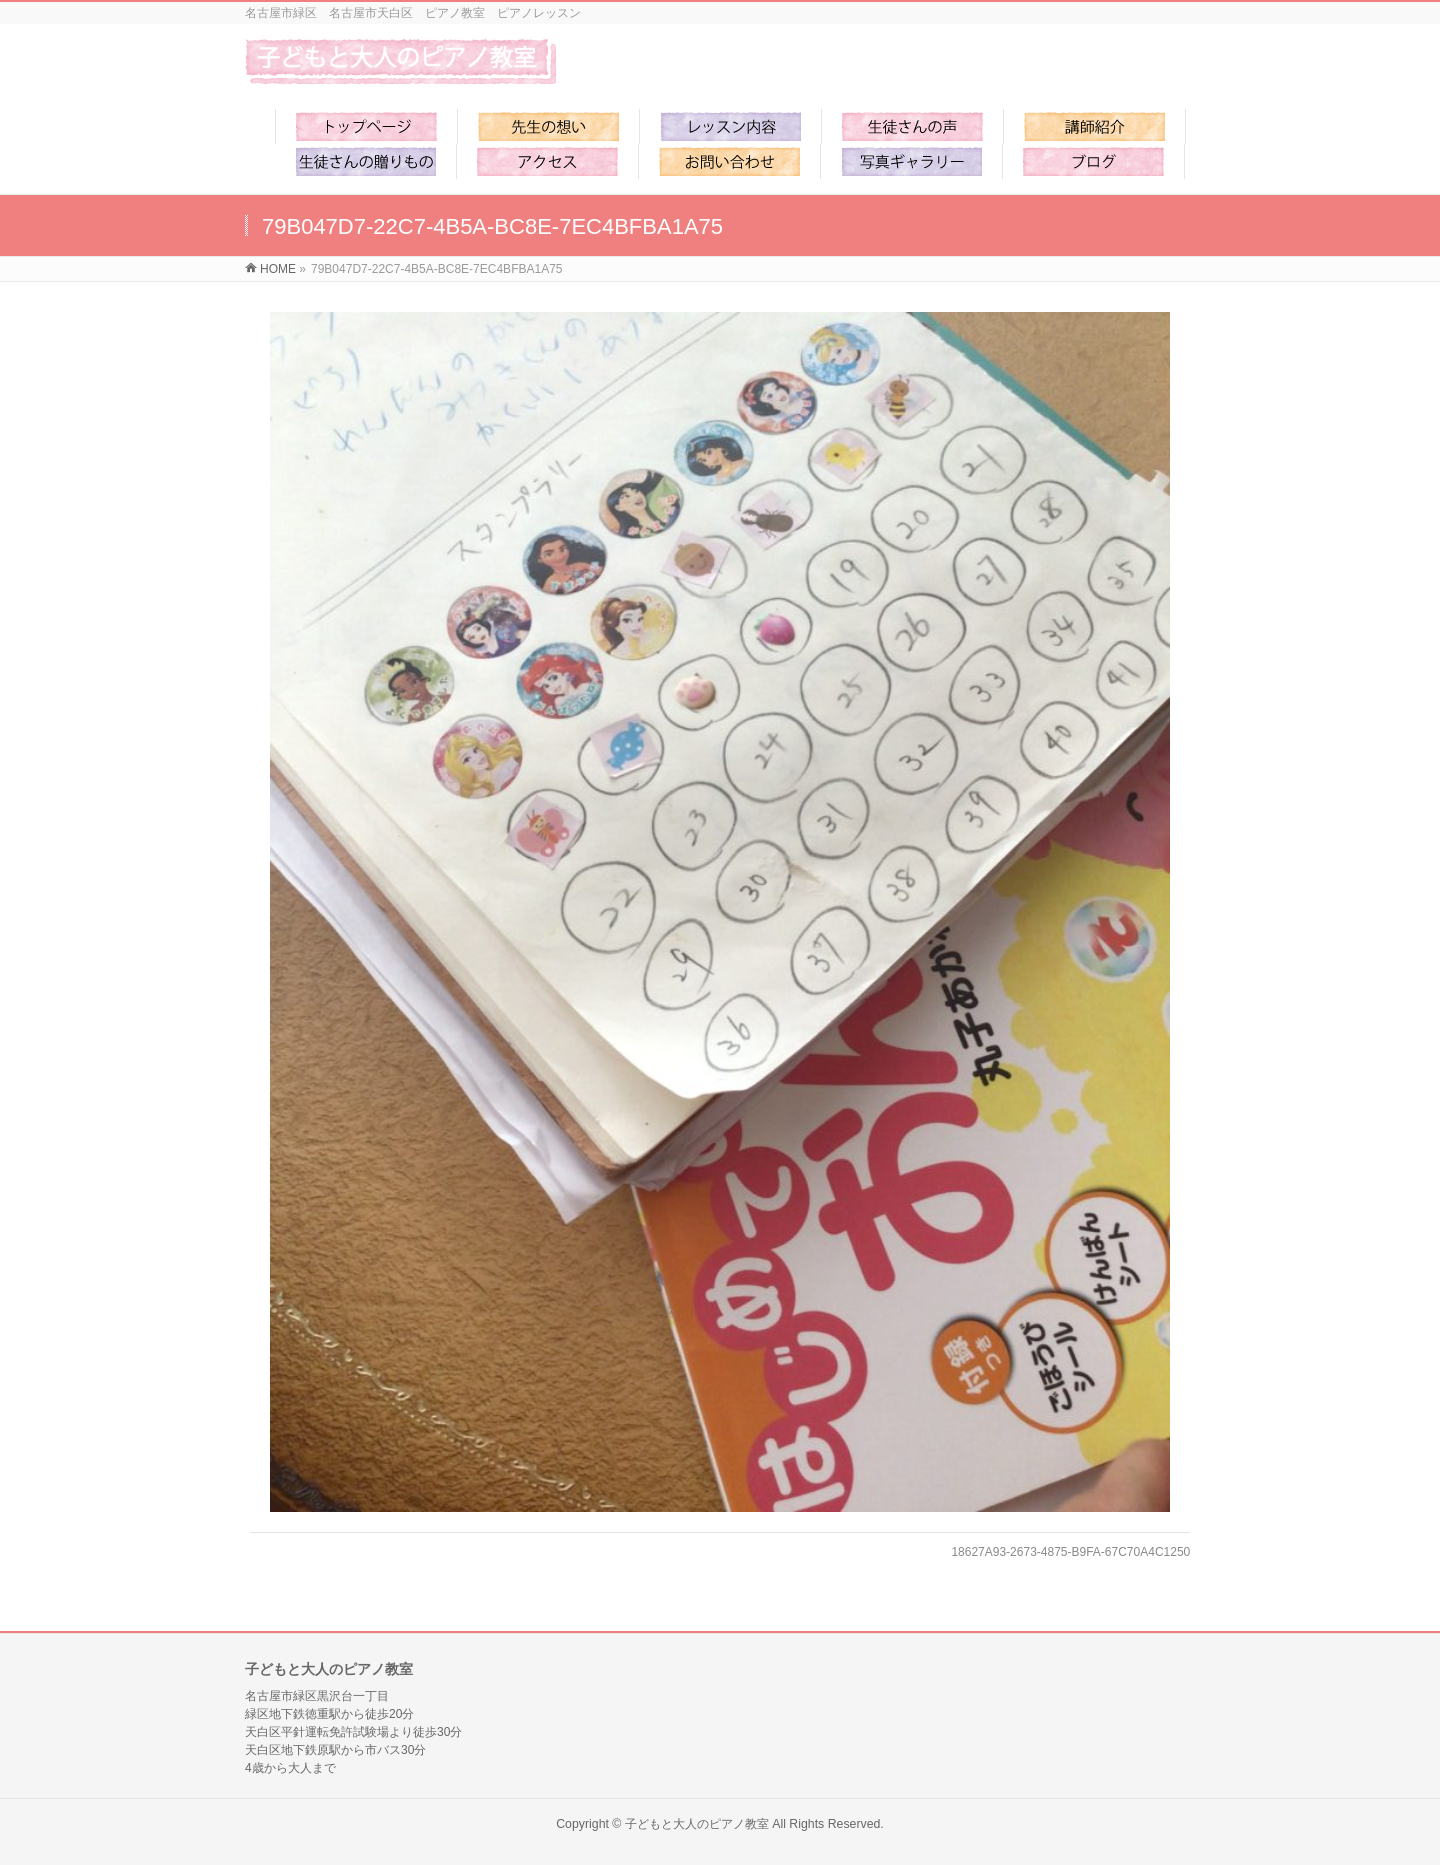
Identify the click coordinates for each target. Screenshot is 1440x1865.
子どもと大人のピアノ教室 (697, 1824)
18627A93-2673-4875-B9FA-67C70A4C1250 (1070, 1552)
